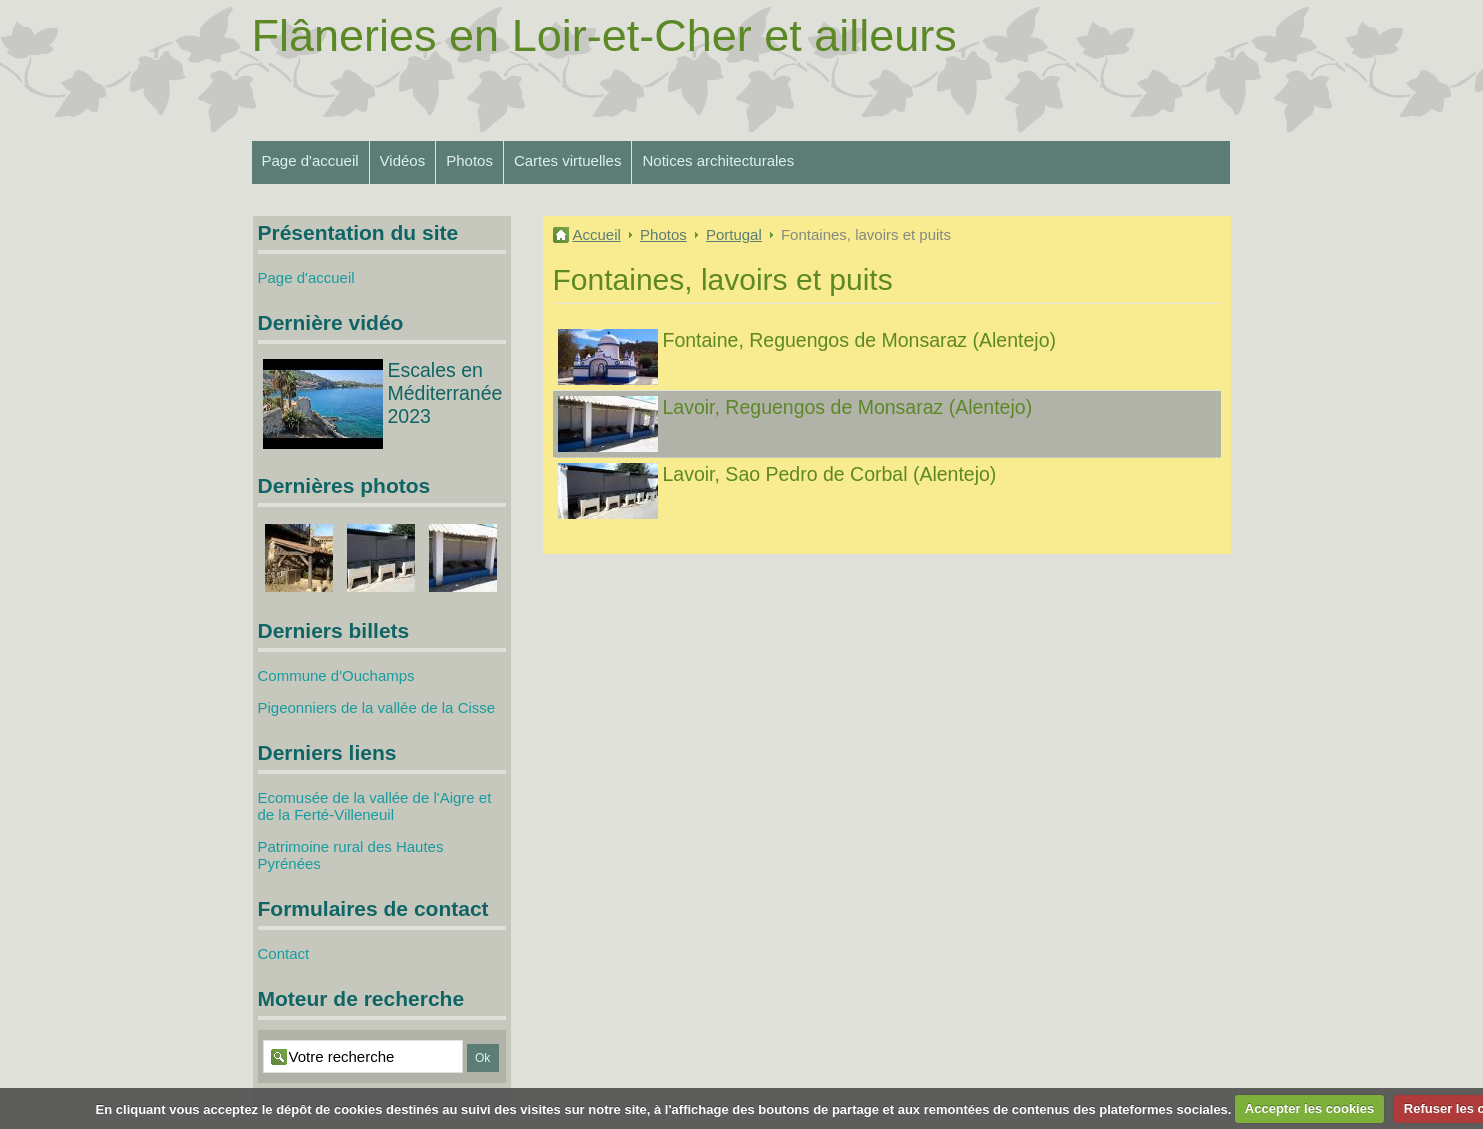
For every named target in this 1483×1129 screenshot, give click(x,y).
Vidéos (403, 160)
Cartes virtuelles (568, 160)
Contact (284, 953)
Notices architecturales (718, 160)
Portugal (734, 234)
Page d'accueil (310, 160)
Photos (469, 160)
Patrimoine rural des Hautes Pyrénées (351, 855)
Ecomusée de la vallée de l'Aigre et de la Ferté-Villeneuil (375, 806)
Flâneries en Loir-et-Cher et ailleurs (604, 35)
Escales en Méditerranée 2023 (445, 393)
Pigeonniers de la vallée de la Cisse (377, 707)
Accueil (597, 234)
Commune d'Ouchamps (336, 675)
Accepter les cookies (1309, 1108)
